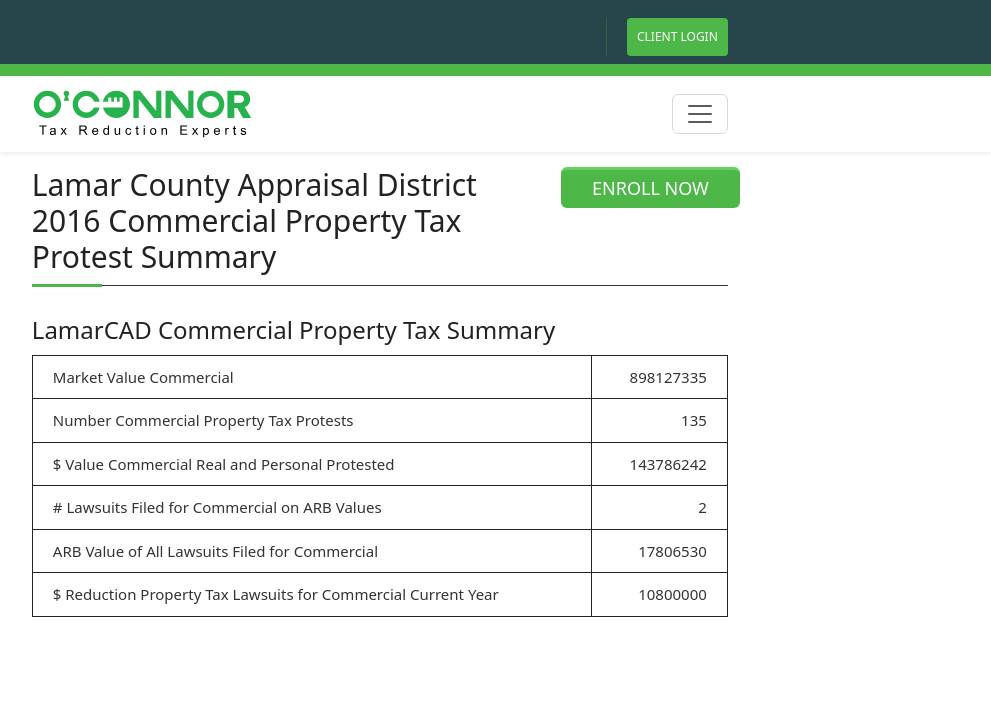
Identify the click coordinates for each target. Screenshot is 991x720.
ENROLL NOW (650, 188)
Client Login (677, 36)
